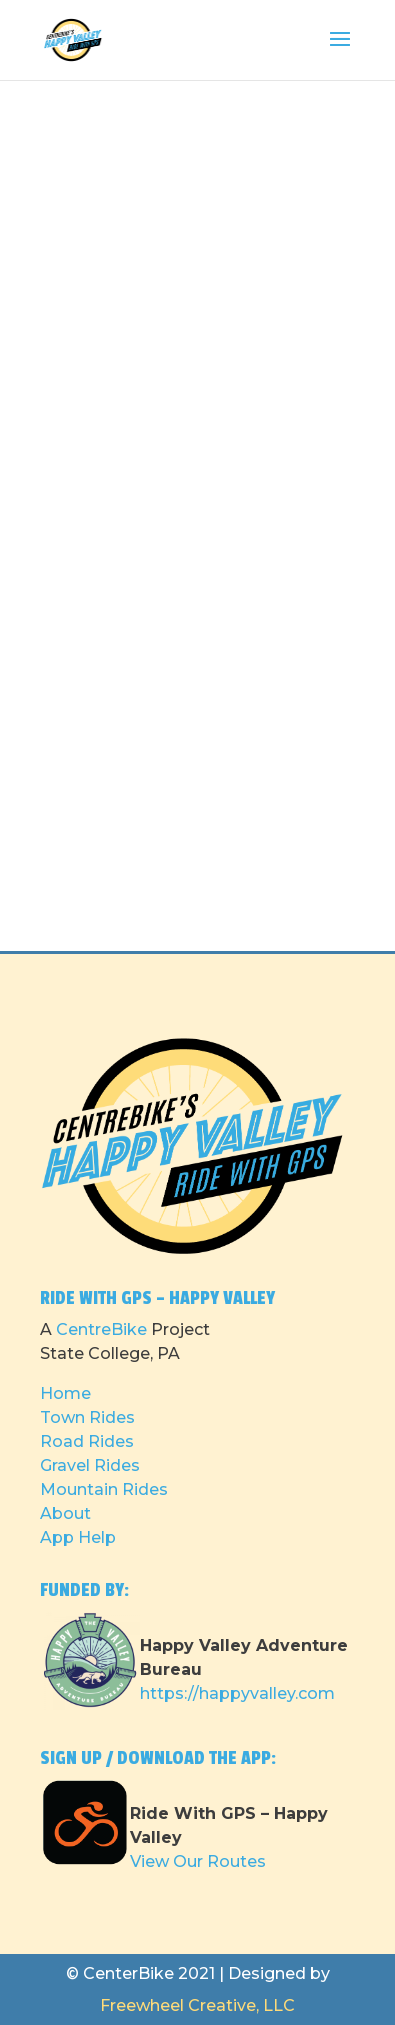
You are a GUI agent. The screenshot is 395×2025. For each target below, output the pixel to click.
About (65, 1513)
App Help (78, 1537)
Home (65, 1393)
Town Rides (87, 1417)
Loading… (198, 510)
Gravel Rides (90, 1465)
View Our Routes (198, 1861)
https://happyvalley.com (237, 1693)
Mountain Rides (104, 1489)
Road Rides (87, 1441)
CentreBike (101, 1329)
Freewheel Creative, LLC (197, 2005)
